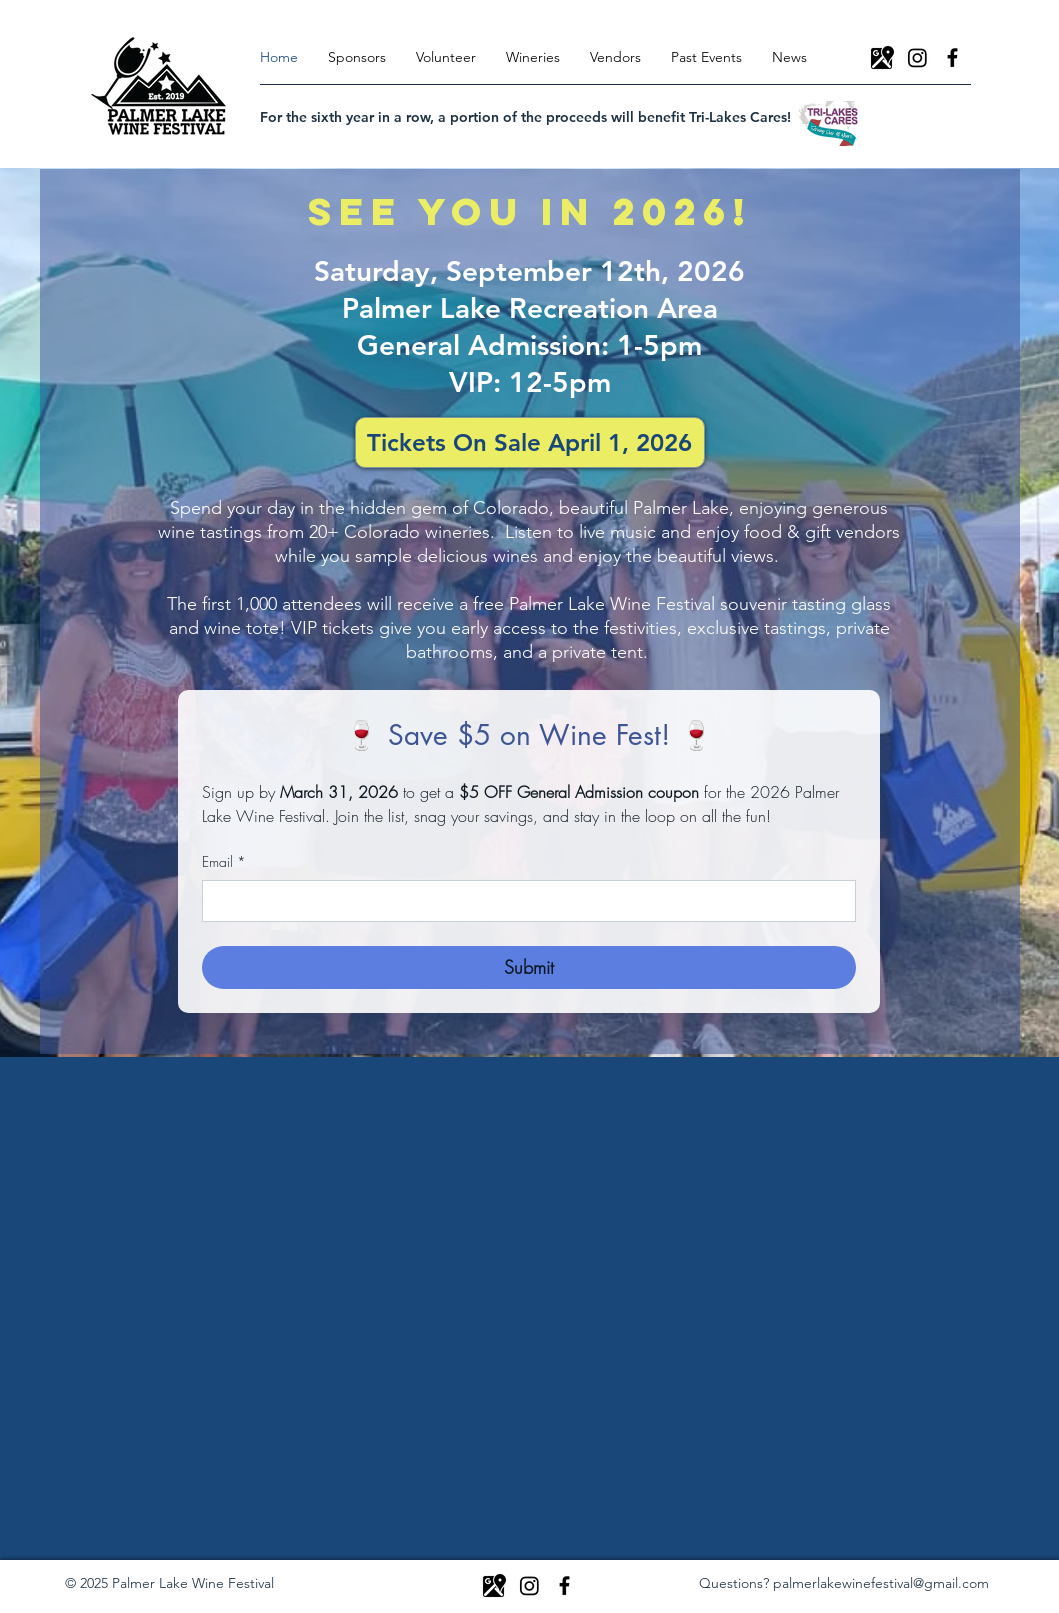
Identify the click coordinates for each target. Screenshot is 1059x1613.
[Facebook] (952, 57)
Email (224, 862)
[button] (533, 57)
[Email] (523, 901)
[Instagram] (917, 57)
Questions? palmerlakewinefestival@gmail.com (844, 1583)
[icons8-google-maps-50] (882, 57)
